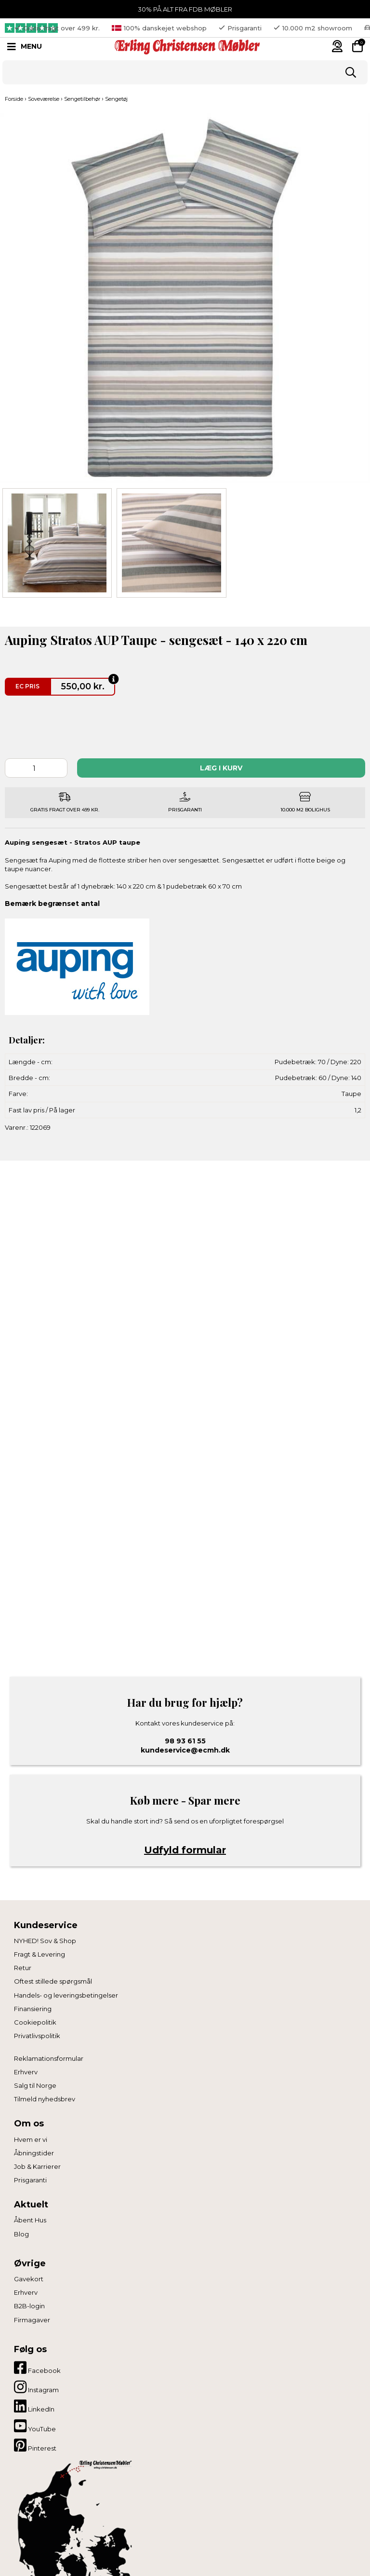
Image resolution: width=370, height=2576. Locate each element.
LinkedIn (34, 2406)
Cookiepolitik (35, 2022)
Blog (21, 2234)
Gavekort (28, 2279)
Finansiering (33, 2009)
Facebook (37, 2367)
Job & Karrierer (37, 2166)
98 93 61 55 (185, 1741)
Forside (14, 99)
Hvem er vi (30, 2139)
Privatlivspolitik (37, 2036)
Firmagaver (32, 2320)
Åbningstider (34, 2153)
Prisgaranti (30, 2180)
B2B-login (29, 2306)
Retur (22, 1968)
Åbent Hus (30, 2220)
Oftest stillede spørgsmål (53, 1981)
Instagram (36, 2387)
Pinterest (35, 2445)
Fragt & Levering (39, 1954)
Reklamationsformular (48, 2058)
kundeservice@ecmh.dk (185, 1750)
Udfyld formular (185, 1850)
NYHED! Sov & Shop (45, 1941)
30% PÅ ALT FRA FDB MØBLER (185, 9)
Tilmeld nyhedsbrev (44, 2099)
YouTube (35, 2426)
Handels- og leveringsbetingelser (66, 1995)
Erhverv (26, 2072)
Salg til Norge (35, 2085)
